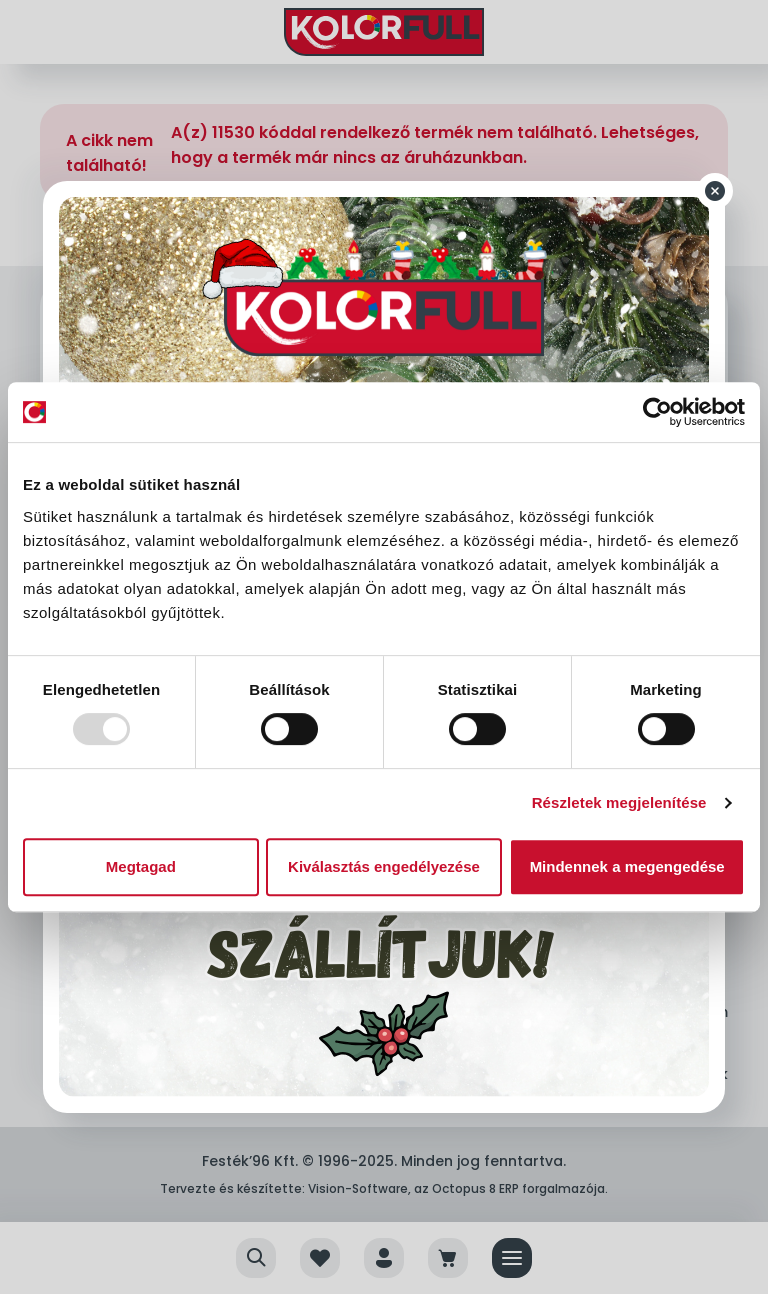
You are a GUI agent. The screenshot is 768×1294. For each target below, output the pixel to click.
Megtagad (141, 866)
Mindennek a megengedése (627, 866)
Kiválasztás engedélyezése (384, 866)
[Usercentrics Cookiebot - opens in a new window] (657, 412)
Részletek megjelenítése (619, 802)
